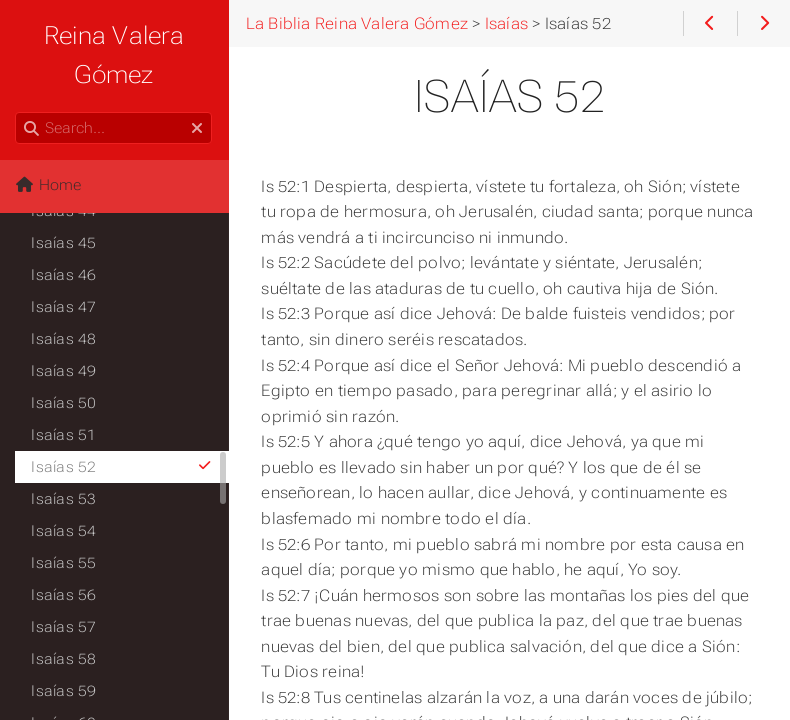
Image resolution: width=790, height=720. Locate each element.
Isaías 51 (64, 435)
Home (49, 185)
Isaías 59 (64, 691)
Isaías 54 (64, 531)
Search (17, 112)
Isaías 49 (64, 371)
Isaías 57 (64, 627)
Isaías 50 (64, 403)
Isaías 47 (64, 307)
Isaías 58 (64, 659)
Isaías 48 (64, 339)
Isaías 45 (64, 243)
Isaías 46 (64, 275)
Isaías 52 (122, 467)
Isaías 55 (64, 563)
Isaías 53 (64, 499)
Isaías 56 (64, 595)
